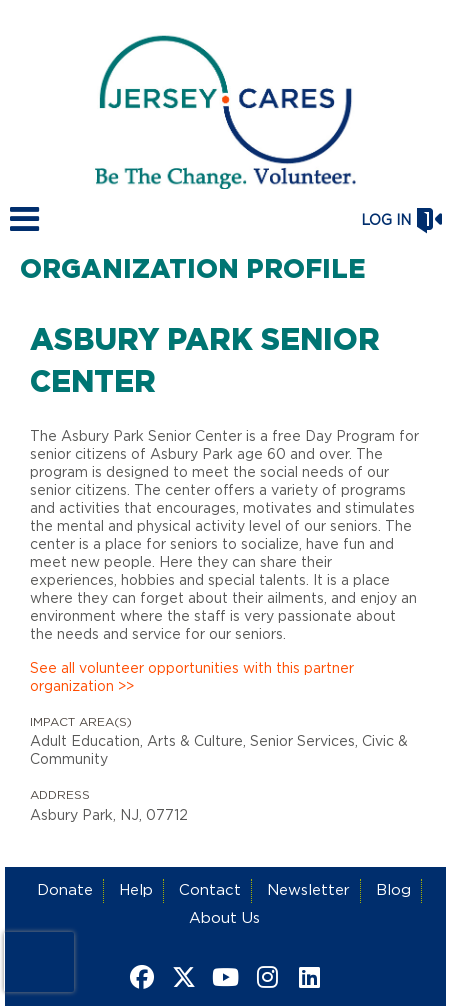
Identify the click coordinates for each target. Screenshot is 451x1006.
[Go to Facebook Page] (139, 977)
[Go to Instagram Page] (265, 977)
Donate (65, 890)
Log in (386, 221)
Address (60, 795)
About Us (224, 918)
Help (136, 890)
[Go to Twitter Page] (181, 977)
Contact (210, 890)
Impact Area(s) (81, 722)
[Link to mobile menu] (25, 228)
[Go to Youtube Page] (223, 977)
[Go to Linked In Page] (307, 977)
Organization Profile (193, 270)
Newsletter (308, 890)
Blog (393, 890)
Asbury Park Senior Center (205, 362)
